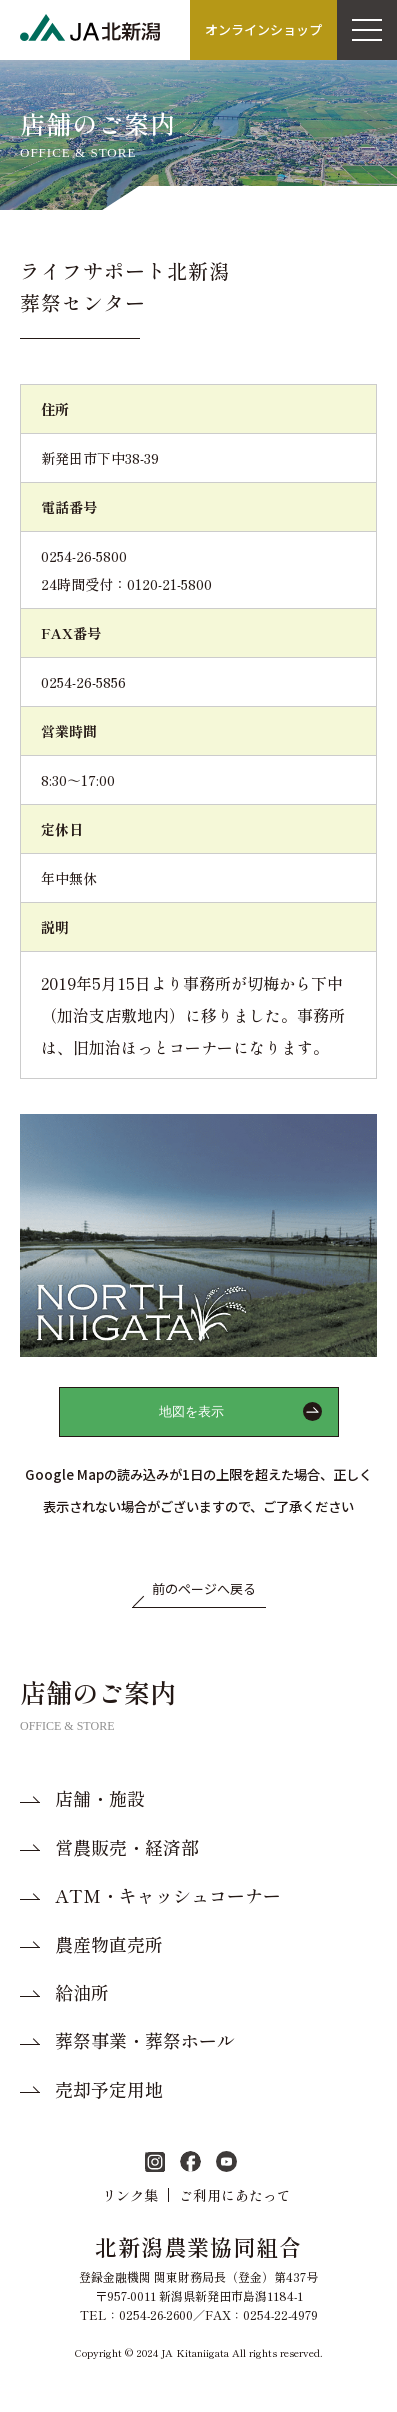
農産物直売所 (109, 1944)
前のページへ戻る (204, 1588)
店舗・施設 (100, 1798)
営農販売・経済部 (127, 1847)
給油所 (82, 1992)
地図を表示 (191, 1411)
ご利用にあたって (235, 2195)
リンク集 (130, 2195)
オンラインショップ (263, 29)
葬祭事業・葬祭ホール (145, 2040)
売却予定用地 (109, 2089)
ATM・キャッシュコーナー (168, 1895)
